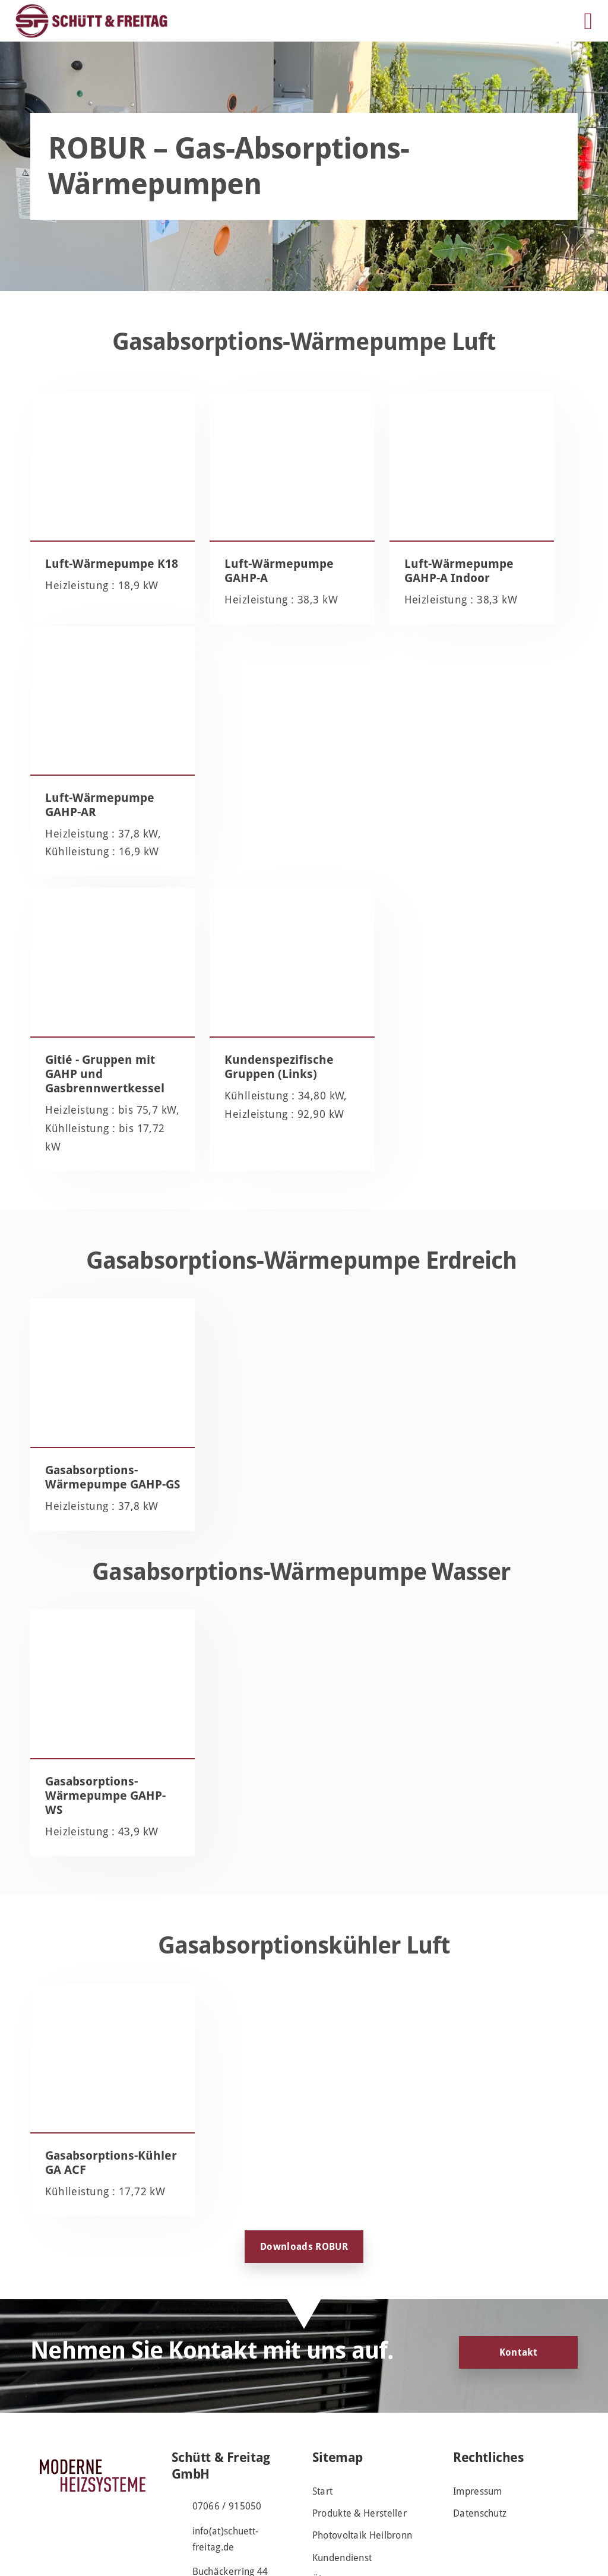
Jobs (321, 2492)
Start (322, 2382)
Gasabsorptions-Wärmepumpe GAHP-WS (91, 1654)
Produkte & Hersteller (359, 2404)
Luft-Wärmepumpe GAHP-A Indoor (370, 578)
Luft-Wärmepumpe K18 (86, 578)
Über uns (332, 2470)
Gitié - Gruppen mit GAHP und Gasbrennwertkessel (90, 880)
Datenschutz (479, 2404)
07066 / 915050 (227, 2397)
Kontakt (518, 2243)
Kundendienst (342, 2448)
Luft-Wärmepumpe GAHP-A (227, 578)
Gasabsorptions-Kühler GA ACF (91, 2037)
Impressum (477, 2382)
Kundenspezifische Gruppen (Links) (233, 873)
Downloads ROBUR (304, 2137)
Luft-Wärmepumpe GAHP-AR (509, 578)
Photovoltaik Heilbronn (362, 2426)
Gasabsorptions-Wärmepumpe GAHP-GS (91, 1313)
